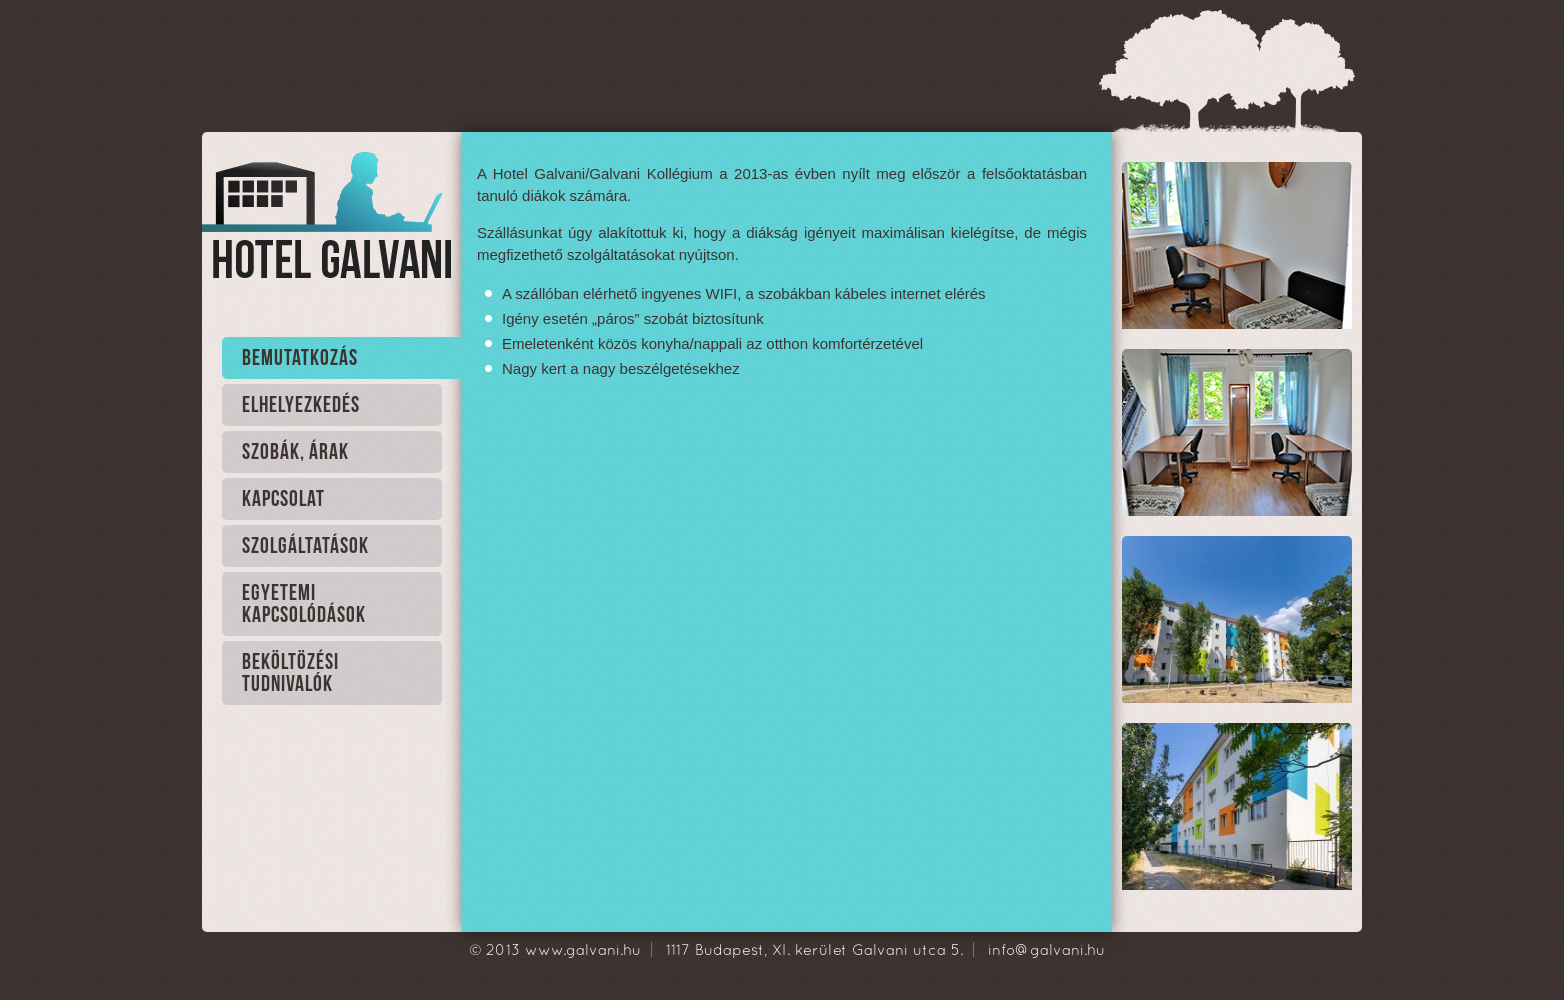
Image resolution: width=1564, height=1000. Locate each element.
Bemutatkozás (300, 358)
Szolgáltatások (305, 546)
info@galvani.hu (1046, 949)
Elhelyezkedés (301, 405)
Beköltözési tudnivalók (290, 673)
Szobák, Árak (295, 452)
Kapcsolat (283, 499)
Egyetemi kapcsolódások (304, 604)
